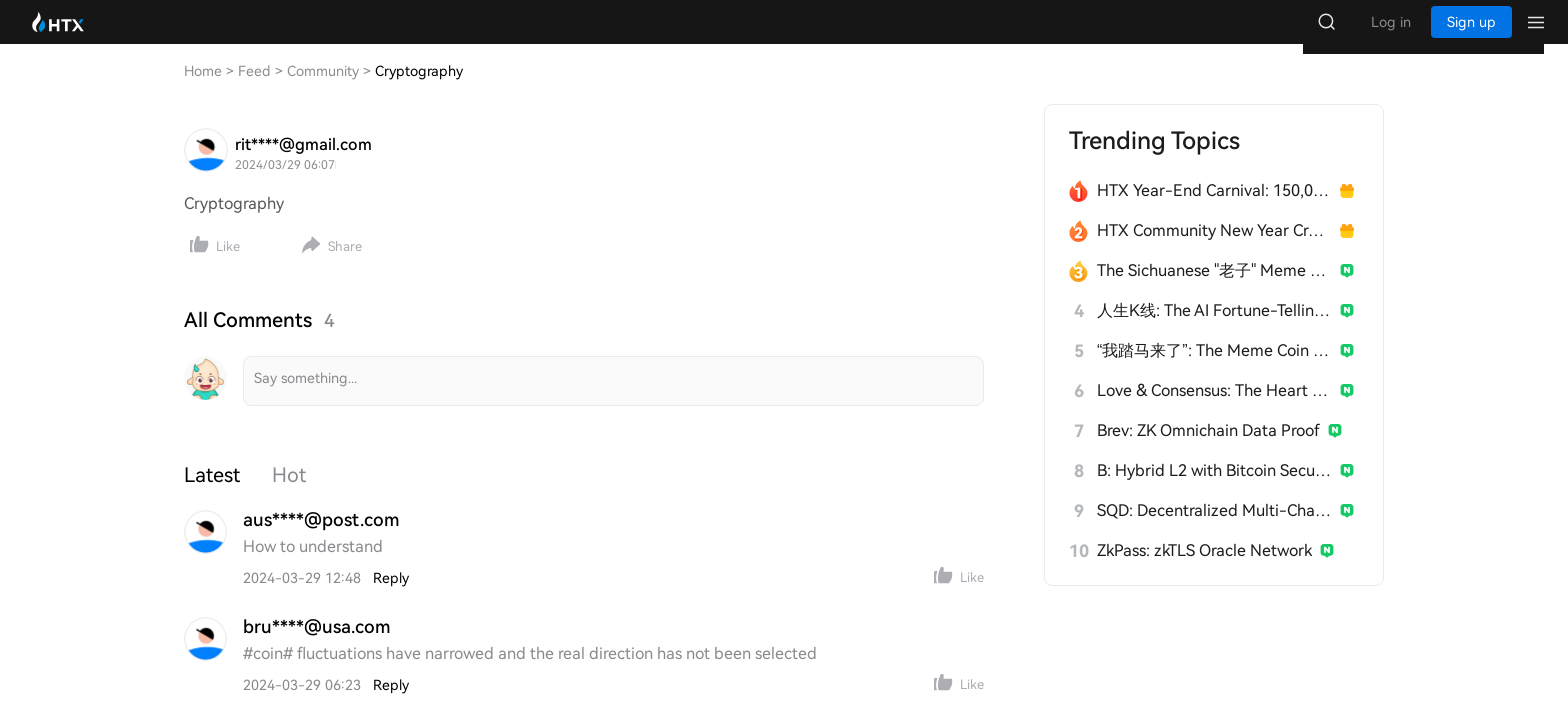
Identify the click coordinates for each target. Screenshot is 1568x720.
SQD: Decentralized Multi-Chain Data (1214, 530)
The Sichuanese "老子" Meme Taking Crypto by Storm (1214, 290)
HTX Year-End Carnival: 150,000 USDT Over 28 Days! (1214, 210)
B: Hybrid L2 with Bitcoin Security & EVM (1214, 490)
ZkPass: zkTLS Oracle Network (1204, 570)
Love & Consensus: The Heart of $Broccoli (1214, 410)
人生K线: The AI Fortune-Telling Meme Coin (1214, 330)
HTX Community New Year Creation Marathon (1214, 250)
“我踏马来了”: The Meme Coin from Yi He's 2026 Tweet (1214, 370)
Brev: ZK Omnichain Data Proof (1208, 450)
